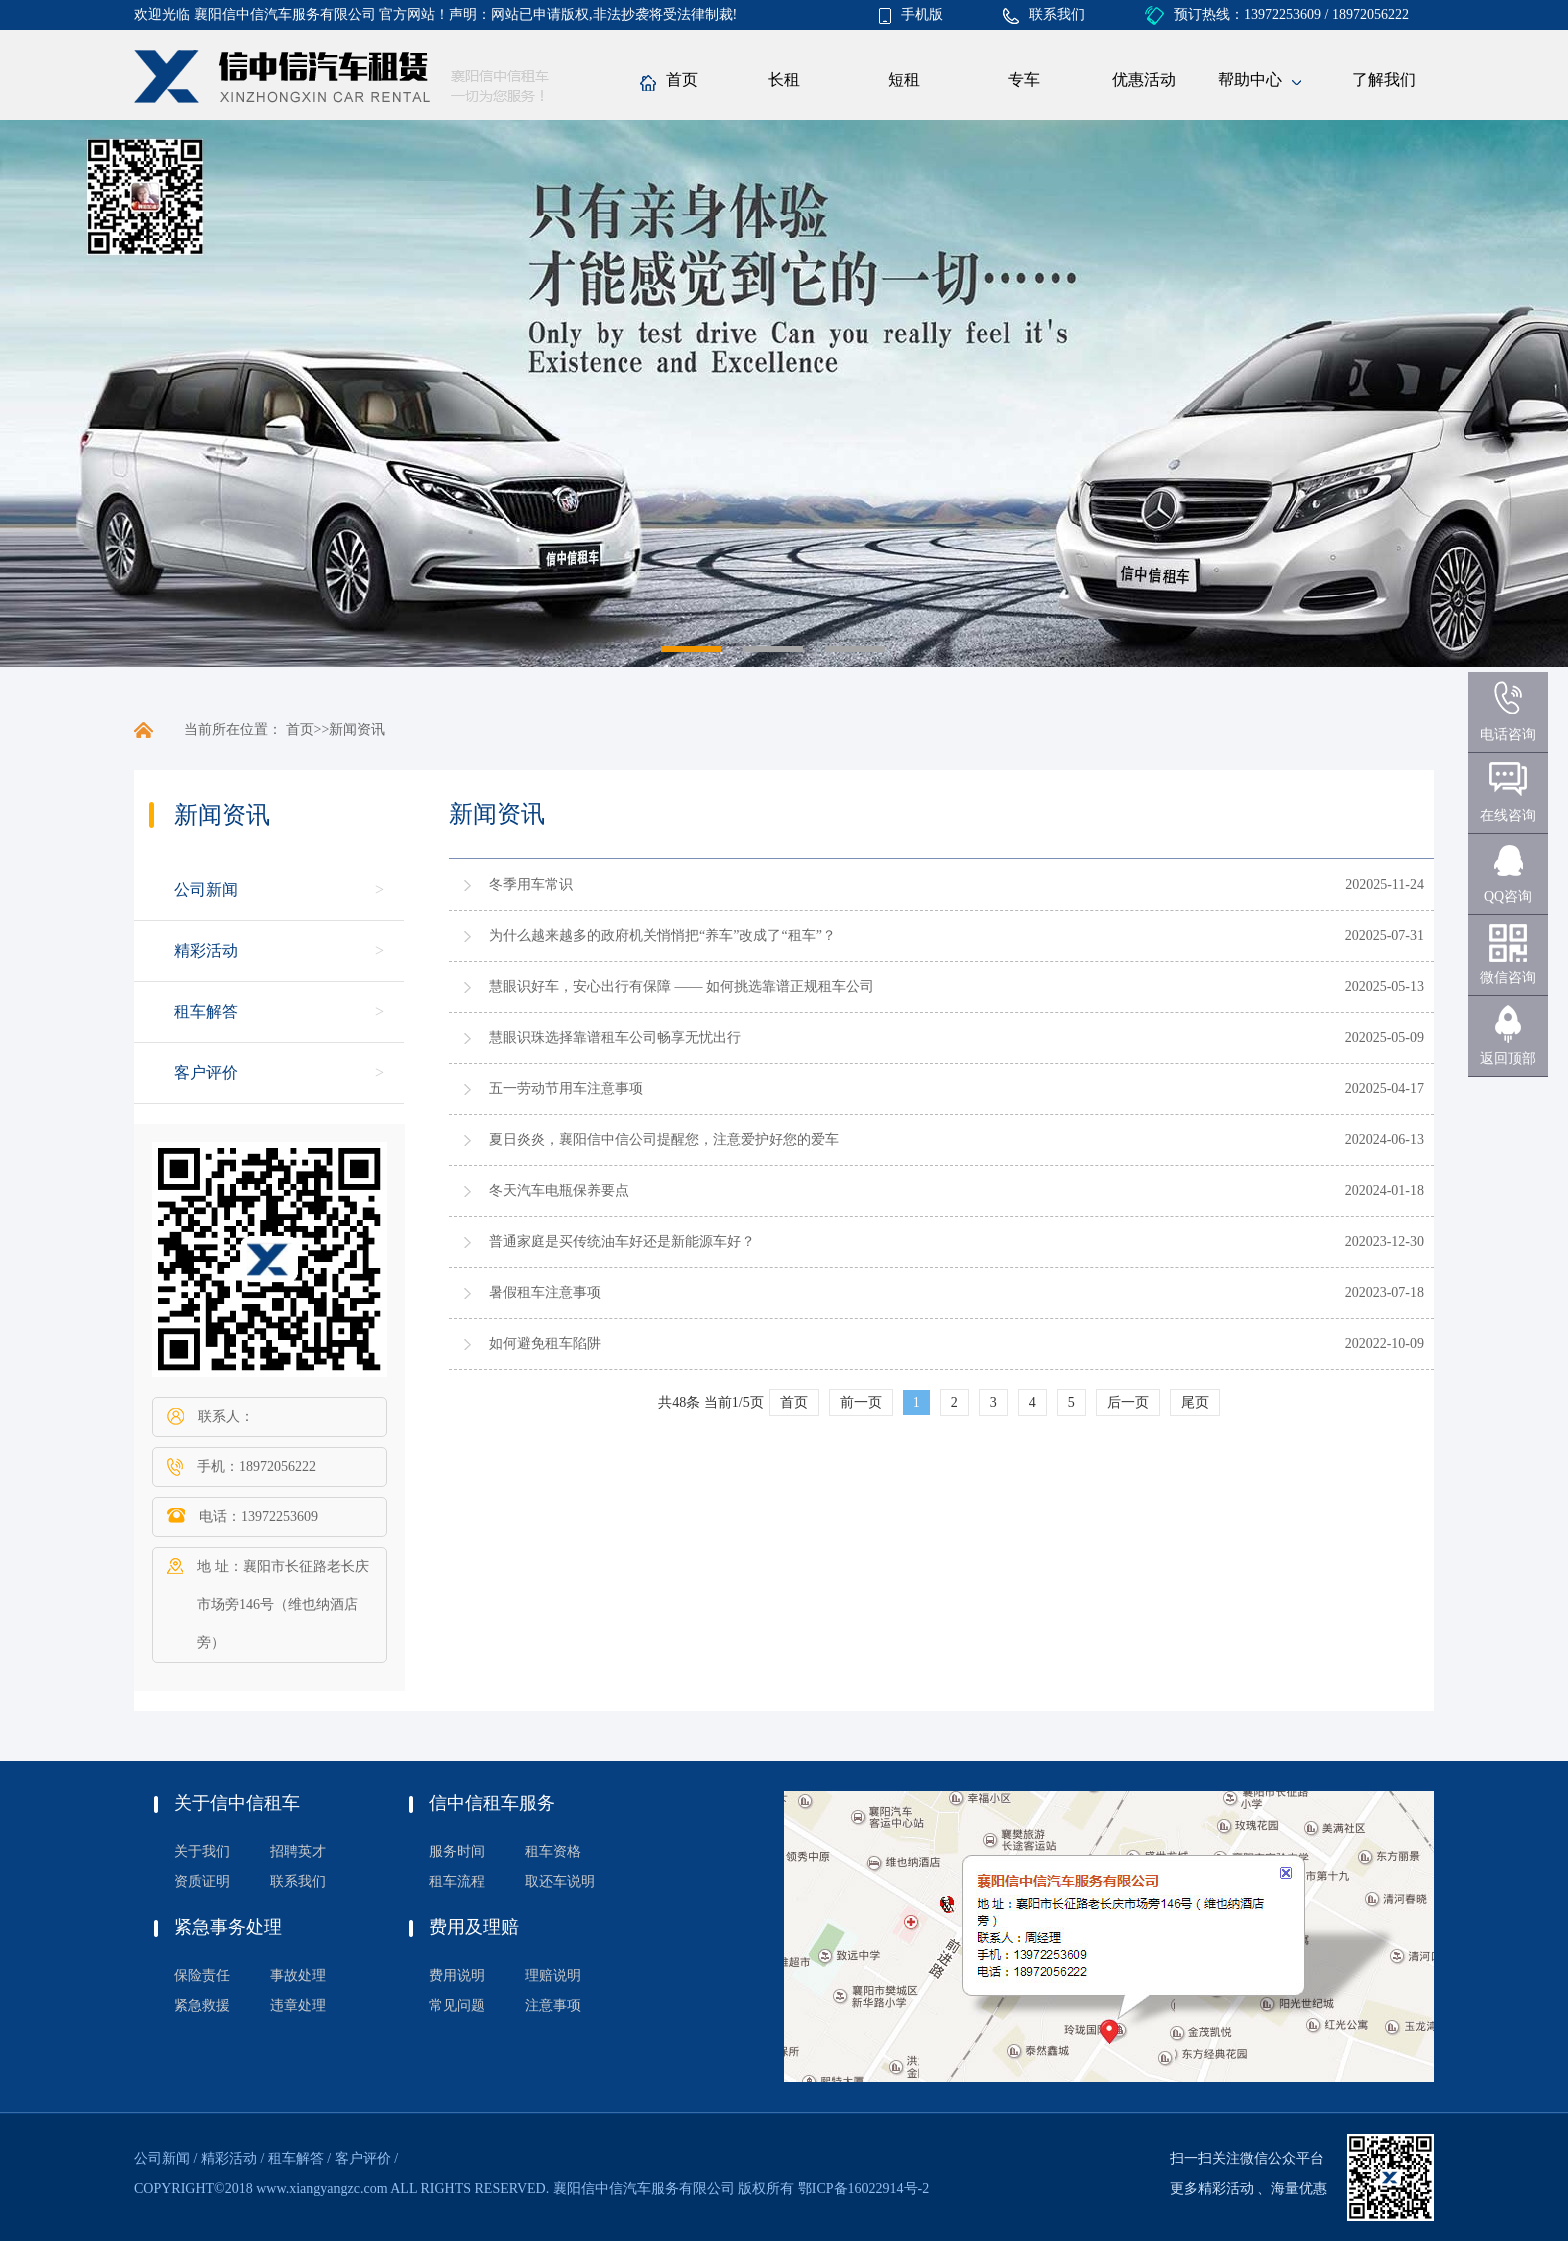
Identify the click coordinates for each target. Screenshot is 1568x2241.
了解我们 (1384, 79)
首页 (669, 81)
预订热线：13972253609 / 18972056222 (1277, 14)
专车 (1024, 79)
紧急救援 (202, 2005)
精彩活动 (206, 950)
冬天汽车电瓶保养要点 (559, 1190)
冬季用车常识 (531, 884)
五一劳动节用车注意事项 (566, 1088)
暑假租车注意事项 (545, 1292)
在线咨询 (1508, 815)
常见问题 (457, 2005)
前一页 (861, 1402)
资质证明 (202, 1881)
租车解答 (206, 1011)
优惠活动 (1144, 79)
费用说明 (457, 1975)
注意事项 (553, 2005)
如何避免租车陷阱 (545, 1343)
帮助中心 (1259, 81)
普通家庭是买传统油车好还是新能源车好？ (622, 1241)
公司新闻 (206, 889)
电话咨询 (1508, 734)
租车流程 (457, 1881)
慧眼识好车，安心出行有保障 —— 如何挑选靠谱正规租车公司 (681, 986)
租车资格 (553, 1851)
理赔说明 (553, 1975)
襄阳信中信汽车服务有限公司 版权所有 (674, 2188)
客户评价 (206, 1072)
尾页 (1195, 1402)
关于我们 (202, 1851)
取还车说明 (560, 1881)
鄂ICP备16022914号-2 (863, 2188)
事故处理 (298, 1975)
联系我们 (1044, 14)
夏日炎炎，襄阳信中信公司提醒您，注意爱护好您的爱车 (664, 1139)
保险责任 (202, 1975)
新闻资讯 (357, 729)
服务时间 (457, 1851)
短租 (904, 79)
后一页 (1128, 1402)
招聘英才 (298, 1851)
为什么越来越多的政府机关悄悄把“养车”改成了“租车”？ (662, 935)
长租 (784, 79)
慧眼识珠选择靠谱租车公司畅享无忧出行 (615, 1037)
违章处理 (298, 2005)
